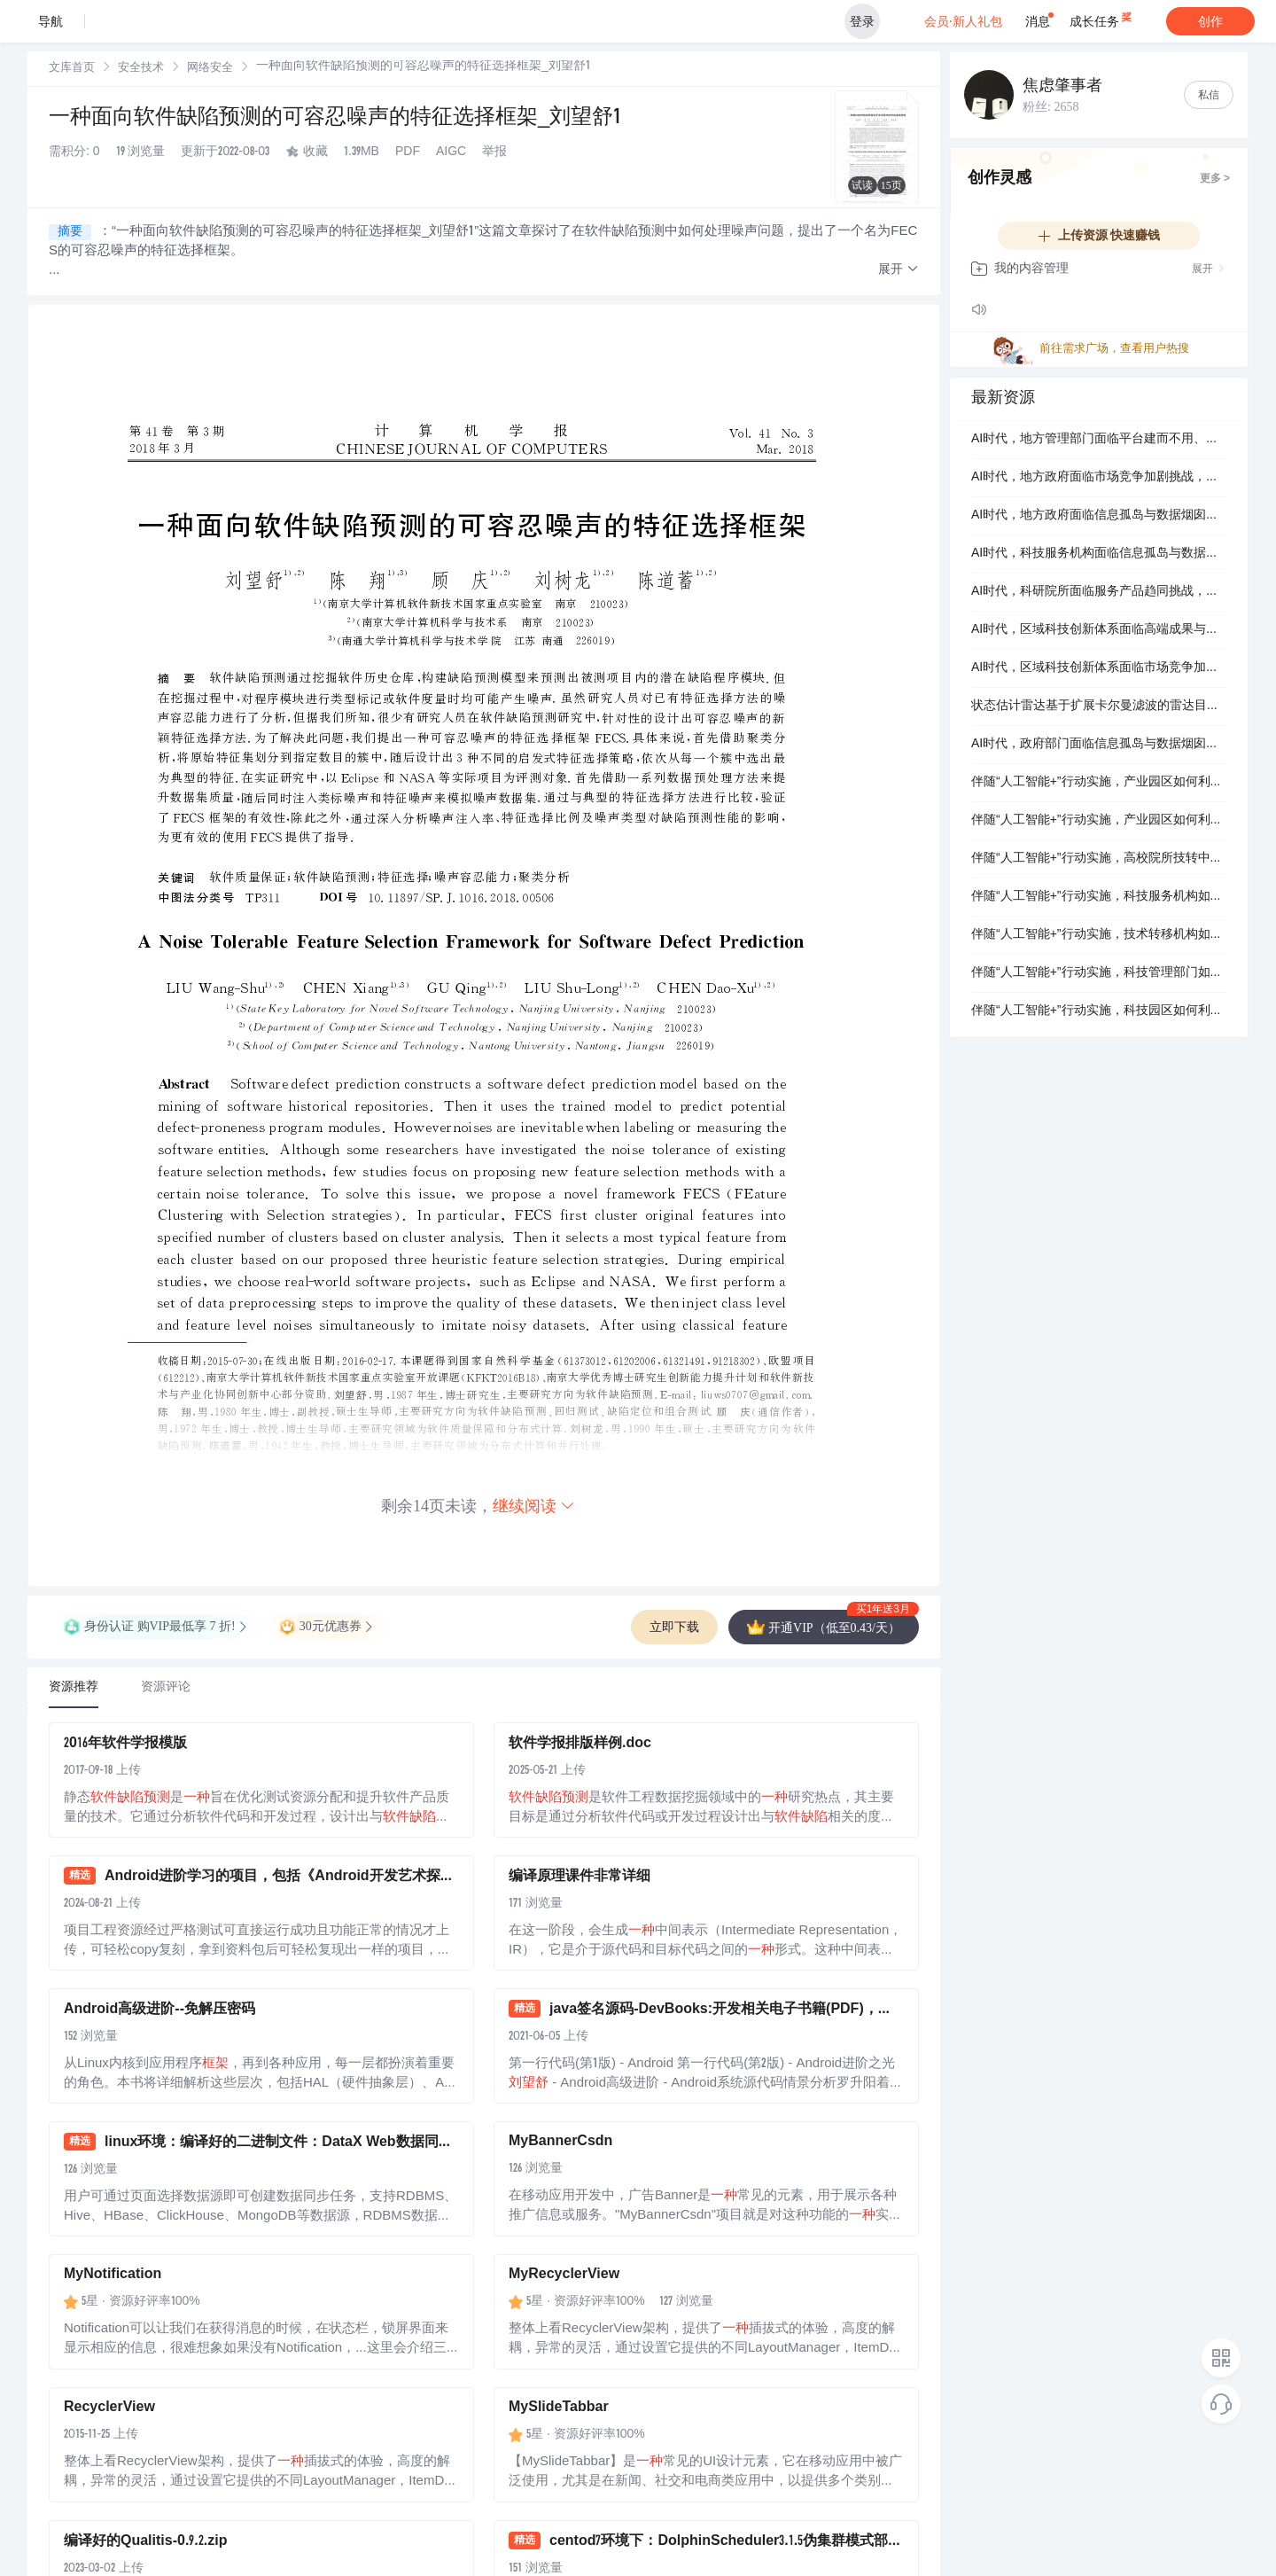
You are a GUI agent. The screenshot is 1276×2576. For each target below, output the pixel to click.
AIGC (451, 152)
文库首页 (72, 68)
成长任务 (1102, 17)
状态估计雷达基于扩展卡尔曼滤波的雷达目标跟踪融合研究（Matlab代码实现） (1098, 706)
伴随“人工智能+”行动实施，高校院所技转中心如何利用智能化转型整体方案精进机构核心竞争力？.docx (1098, 859)
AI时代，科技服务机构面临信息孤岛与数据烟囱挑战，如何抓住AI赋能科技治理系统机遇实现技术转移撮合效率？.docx (1098, 554)
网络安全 (210, 68)
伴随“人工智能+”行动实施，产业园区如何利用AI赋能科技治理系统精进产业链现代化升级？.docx (1098, 783)
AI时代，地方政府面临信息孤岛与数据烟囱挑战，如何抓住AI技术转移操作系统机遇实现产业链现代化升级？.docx (1098, 516)
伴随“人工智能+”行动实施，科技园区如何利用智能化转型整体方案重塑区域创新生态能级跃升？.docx (1098, 1011)
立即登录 (731, 168)
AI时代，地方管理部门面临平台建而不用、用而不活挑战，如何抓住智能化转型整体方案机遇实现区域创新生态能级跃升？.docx (1098, 439)
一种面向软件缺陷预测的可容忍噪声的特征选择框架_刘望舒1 (335, 118)
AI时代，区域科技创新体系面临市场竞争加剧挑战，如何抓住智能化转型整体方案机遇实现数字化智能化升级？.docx (1098, 668)
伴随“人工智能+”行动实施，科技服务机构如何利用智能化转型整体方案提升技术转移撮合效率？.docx (1098, 897)
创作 (1210, 21)
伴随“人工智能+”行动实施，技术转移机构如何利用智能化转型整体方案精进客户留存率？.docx (1098, 935)
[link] (72, 68)
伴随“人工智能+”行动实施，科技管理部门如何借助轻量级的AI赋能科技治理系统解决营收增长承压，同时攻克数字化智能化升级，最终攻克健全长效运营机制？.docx (1098, 973)
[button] (898, 270)
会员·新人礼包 (964, 21)
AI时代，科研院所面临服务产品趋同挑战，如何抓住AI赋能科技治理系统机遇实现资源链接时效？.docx (1098, 592)
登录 (862, 21)
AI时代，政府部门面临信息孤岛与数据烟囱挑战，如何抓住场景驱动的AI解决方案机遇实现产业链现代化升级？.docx (1098, 744)
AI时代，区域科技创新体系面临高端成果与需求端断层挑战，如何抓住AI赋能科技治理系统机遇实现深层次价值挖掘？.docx (1098, 630)
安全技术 (141, 68)
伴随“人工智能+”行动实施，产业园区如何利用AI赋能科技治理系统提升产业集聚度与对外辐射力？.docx (1098, 821)
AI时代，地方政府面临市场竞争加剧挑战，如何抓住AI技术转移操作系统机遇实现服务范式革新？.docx (1098, 478)
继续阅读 (534, 1505)
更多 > (1215, 179)
